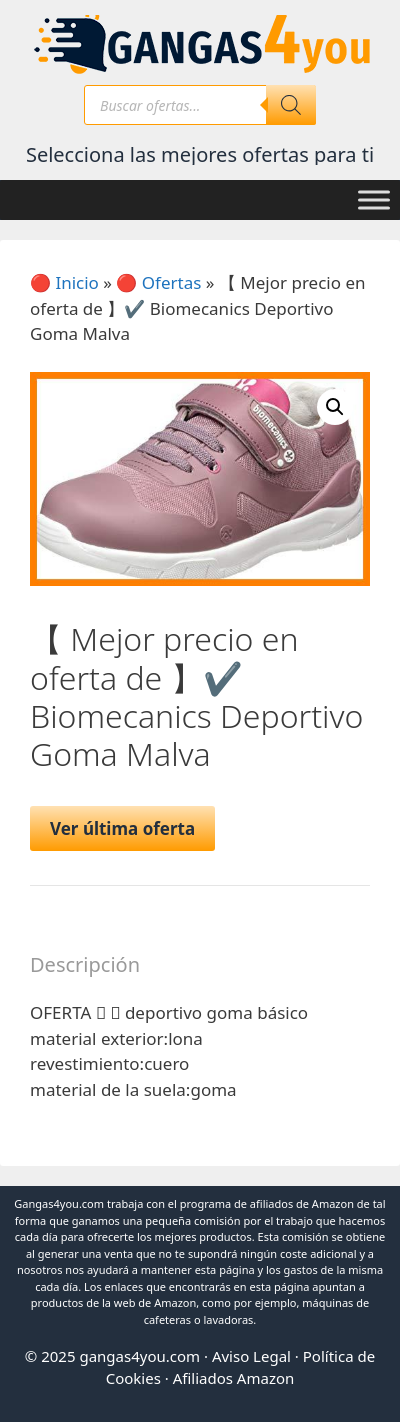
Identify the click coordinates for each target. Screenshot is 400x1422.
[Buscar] (291, 105)
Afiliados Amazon (234, 1378)
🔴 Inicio (64, 282)
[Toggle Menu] (374, 199)
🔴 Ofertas (158, 282)
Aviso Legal (251, 1356)
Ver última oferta (122, 828)
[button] (335, 407)
